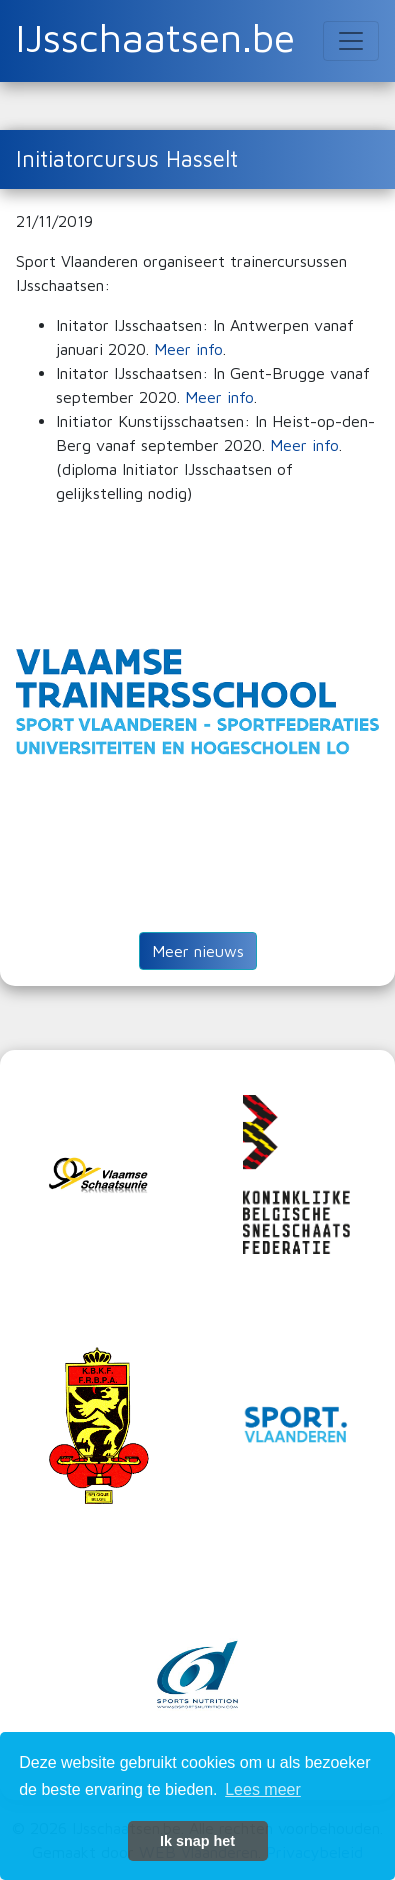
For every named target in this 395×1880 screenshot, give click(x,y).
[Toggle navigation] (351, 41)
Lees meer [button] (263, 1789)
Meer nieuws (198, 951)
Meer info (188, 349)
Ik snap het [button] (197, 1841)
